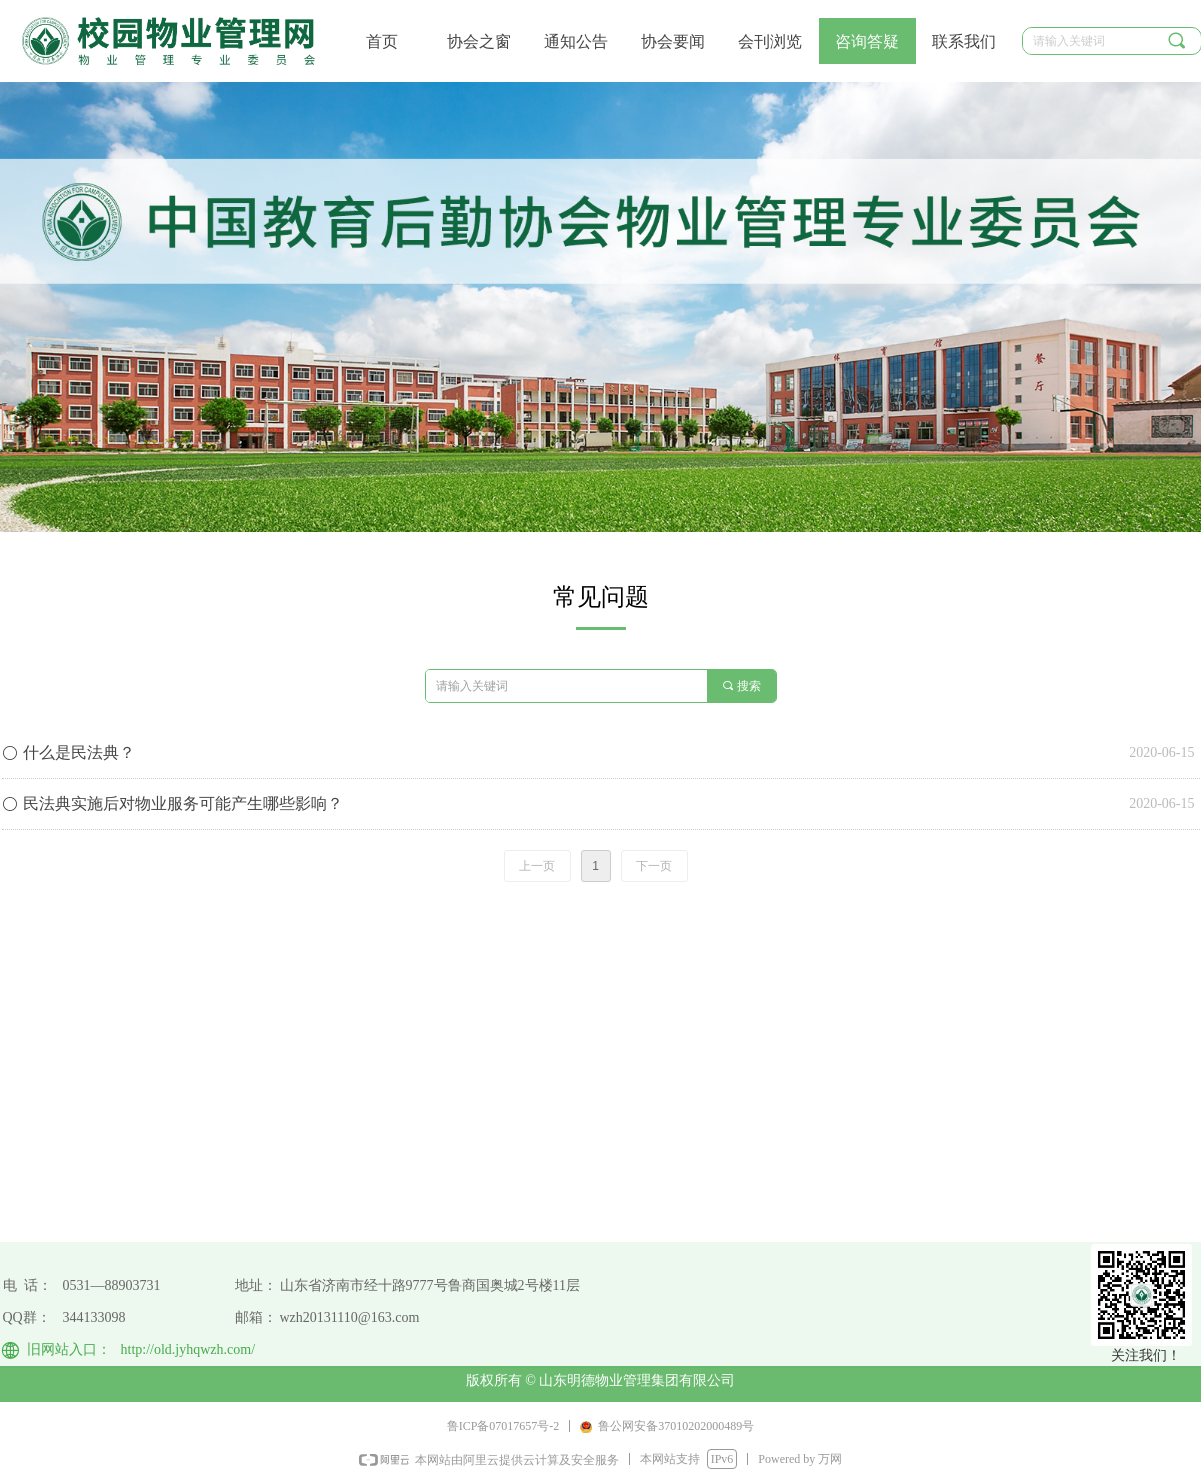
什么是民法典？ (79, 752)
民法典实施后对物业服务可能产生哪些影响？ (183, 803)
